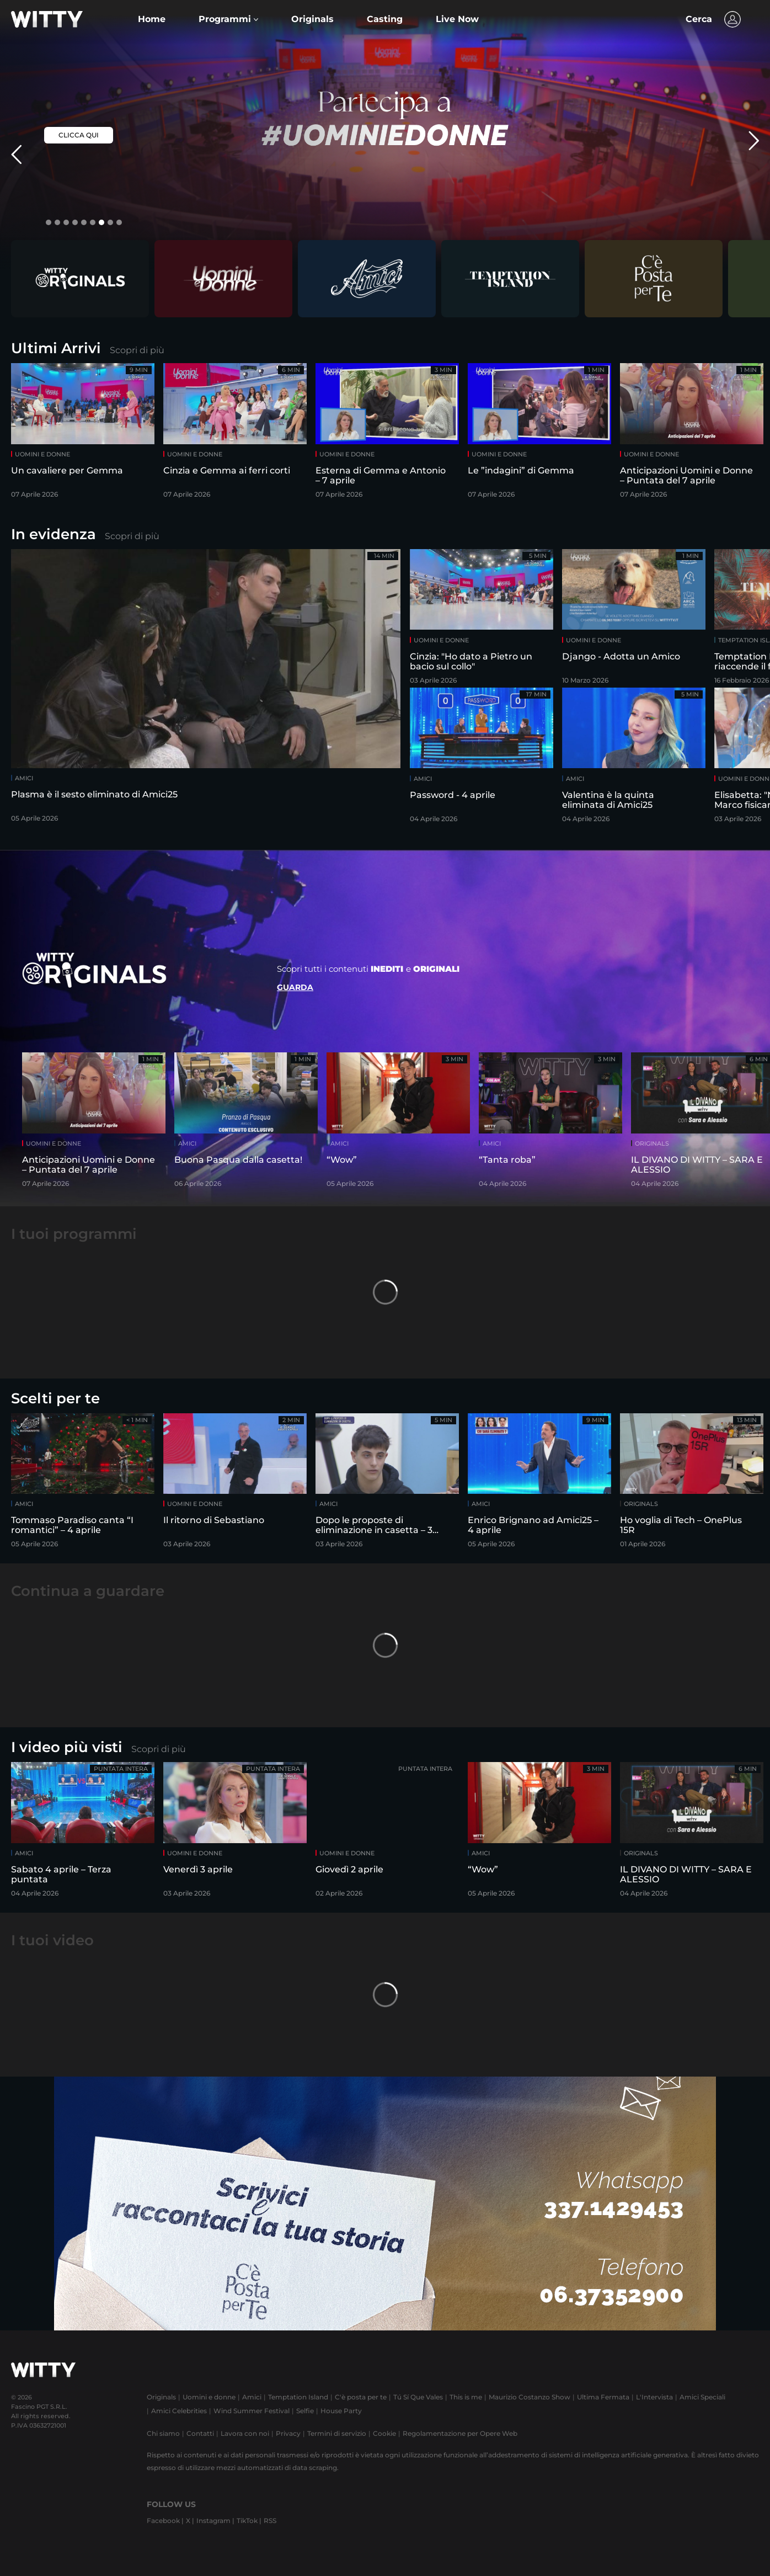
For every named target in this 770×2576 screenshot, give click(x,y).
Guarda (295, 987)
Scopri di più (137, 350)
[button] (228, 19)
